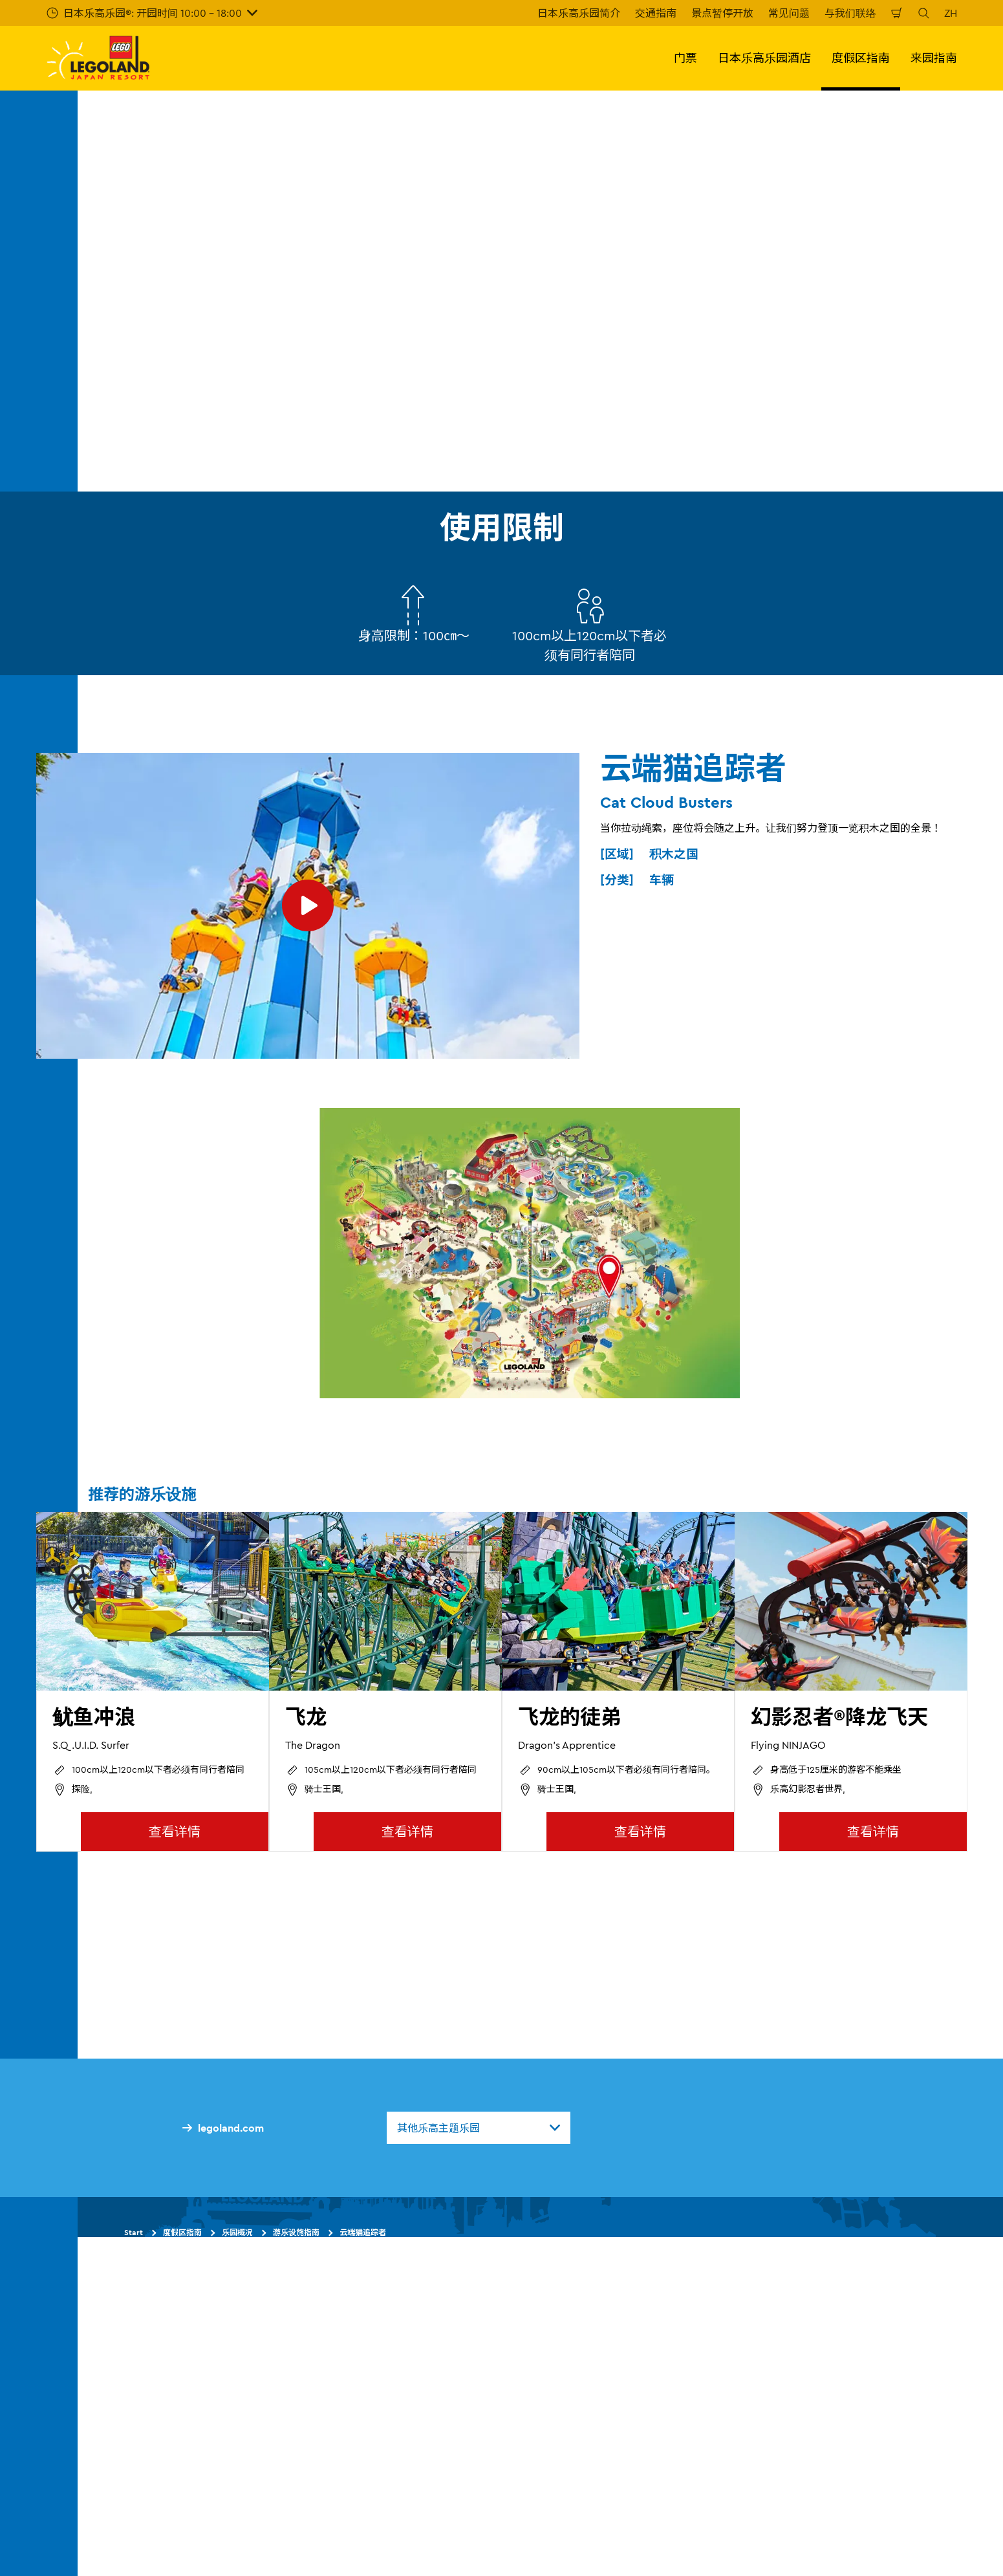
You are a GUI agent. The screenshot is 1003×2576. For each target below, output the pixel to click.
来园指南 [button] (934, 57)
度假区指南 (182, 2232)
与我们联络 (850, 12)
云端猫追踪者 (363, 2232)
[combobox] (478, 2128)
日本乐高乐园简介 (578, 12)
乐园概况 (237, 2232)
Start (133, 2232)
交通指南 (655, 12)
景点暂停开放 (722, 12)
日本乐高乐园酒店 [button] (764, 57)
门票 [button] (685, 57)
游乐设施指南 (296, 2232)
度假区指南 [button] (861, 57)
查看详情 (174, 1831)
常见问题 (789, 12)
